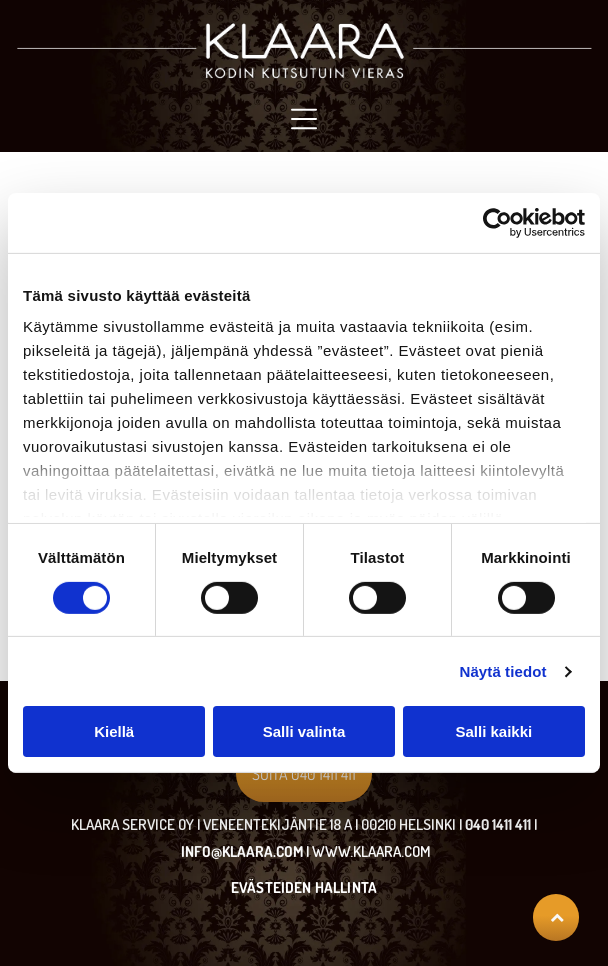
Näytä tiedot (503, 671)
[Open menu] (304, 119)
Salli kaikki (493, 731)
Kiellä (114, 731)
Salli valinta (304, 731)
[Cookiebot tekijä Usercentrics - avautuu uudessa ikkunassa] (497, 223)
